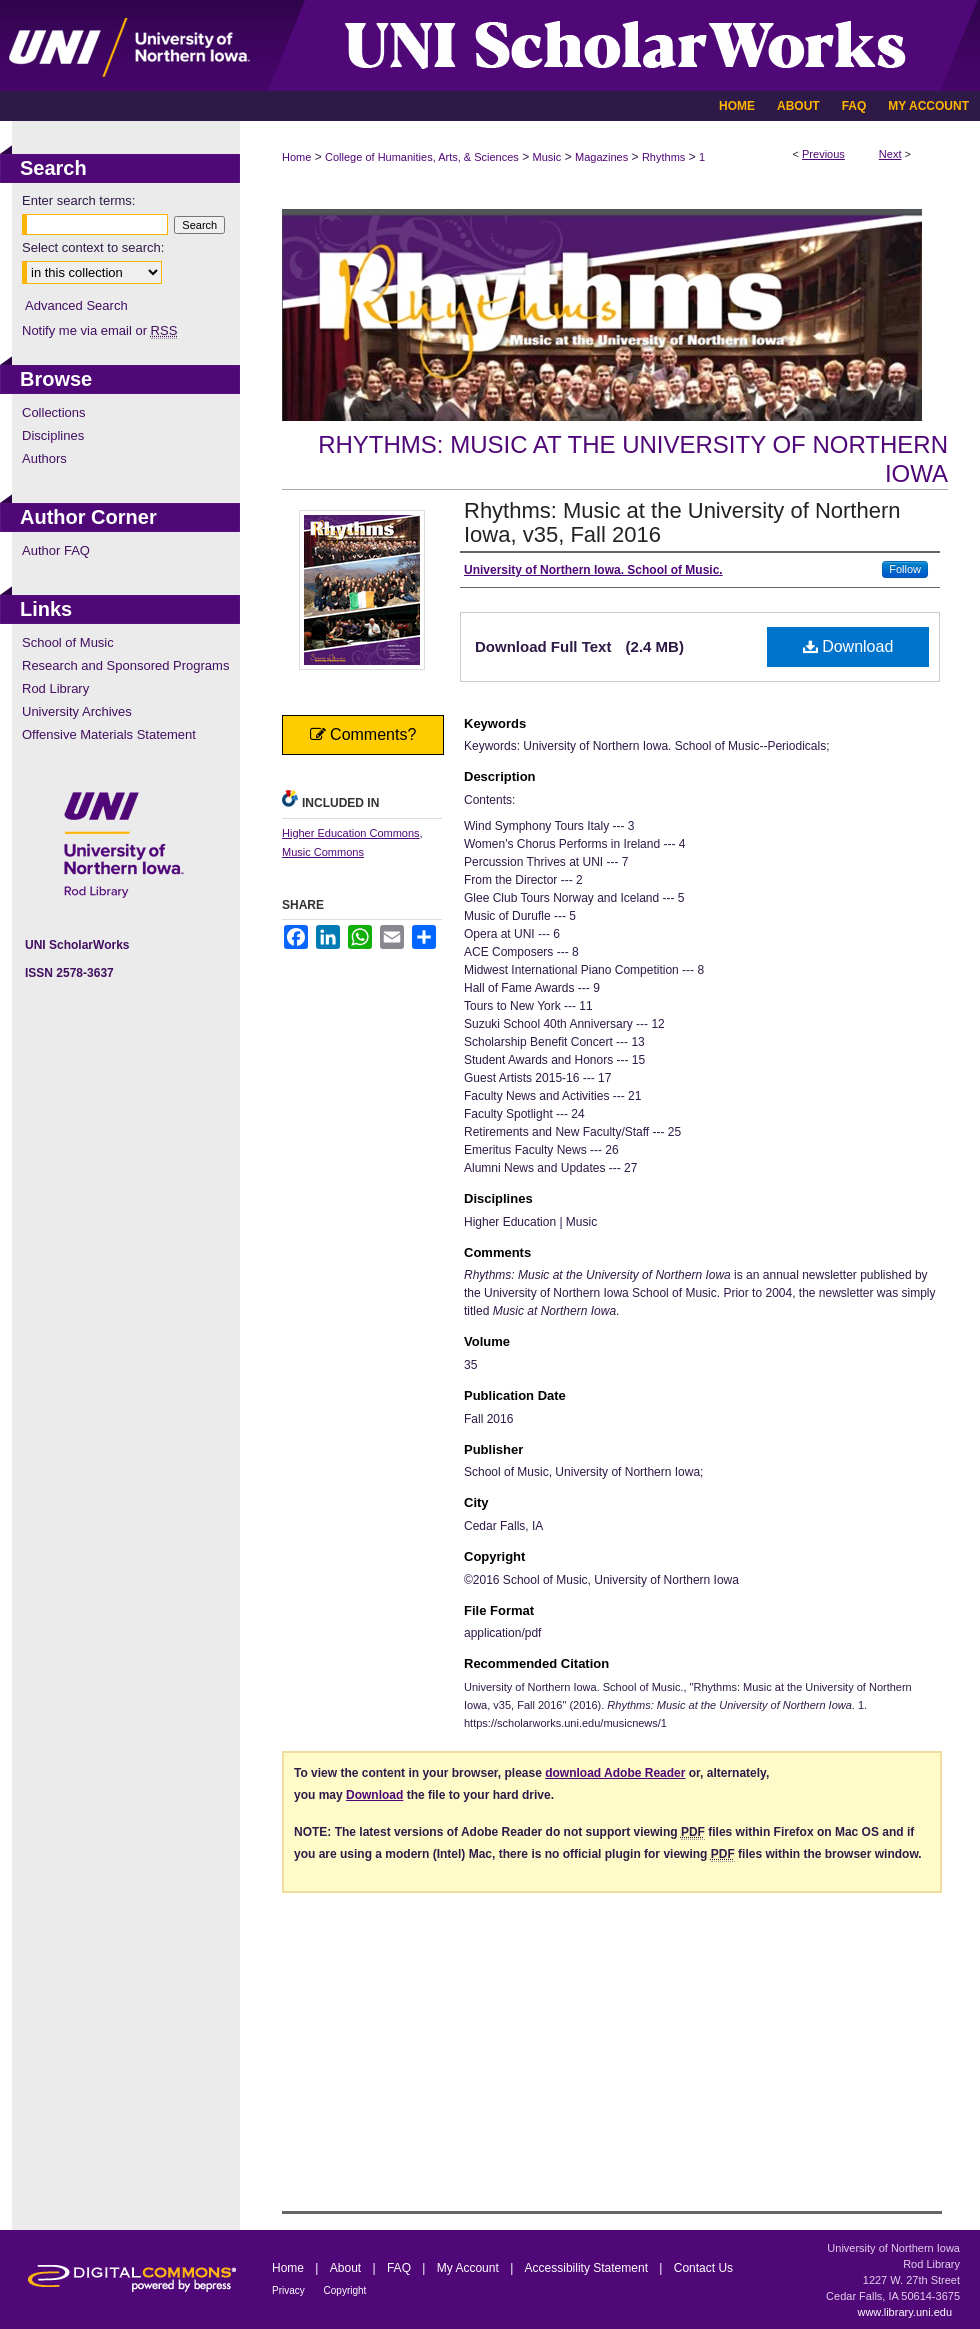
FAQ (400, 2268)
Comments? (363, 734)
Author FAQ (56, 550)
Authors (44, 458)
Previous (823, 154)
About (347, 2268)
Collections (54, 412)
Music (547, 157)
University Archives (77, 711)
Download (848, 646)
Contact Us (703, 2268)
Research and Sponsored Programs (125, 665)
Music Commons (323, 852)
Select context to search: (93, 247)
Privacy (290, 2290)
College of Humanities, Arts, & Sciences (422, 157)
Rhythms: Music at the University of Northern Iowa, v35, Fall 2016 (682, 522)
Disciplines (53, 435)
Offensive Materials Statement (109, 734)
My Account (469, 2268)
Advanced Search (76, 305)
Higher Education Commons (351, 833)
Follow (905, 569)
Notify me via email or (99, 330)
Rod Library (55, 688)
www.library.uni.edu (904, 2312)
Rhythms (663, 157)
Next (890, 154)
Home (296, 157)
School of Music (68, 642)
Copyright (345, 2290)
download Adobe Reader (615, 1773)
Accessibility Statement (588, 2268)
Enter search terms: (78, 200)
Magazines (601, 157)
